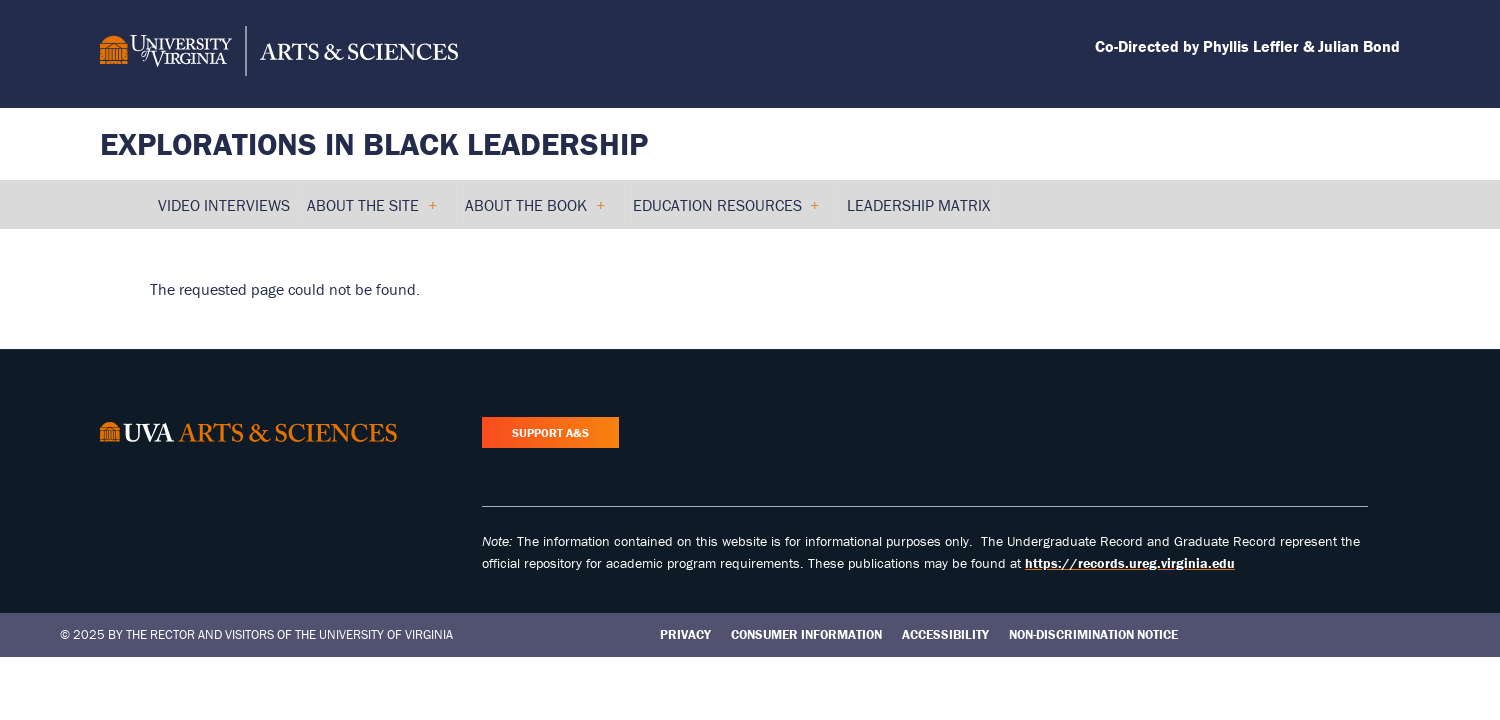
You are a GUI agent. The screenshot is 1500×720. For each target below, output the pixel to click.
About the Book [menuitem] (534, 212)
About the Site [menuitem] (371, 212)
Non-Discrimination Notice (1093, 634)
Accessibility (945, 634)
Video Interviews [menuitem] (224, 205)
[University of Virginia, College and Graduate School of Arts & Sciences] (279, 54)
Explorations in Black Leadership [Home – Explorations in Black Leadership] (374, 143)
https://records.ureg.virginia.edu (1130, 563)
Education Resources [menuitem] (726, 212)
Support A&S (550, 432)
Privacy (685, 634)
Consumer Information (806, 634)
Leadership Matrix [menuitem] (918, 205)
